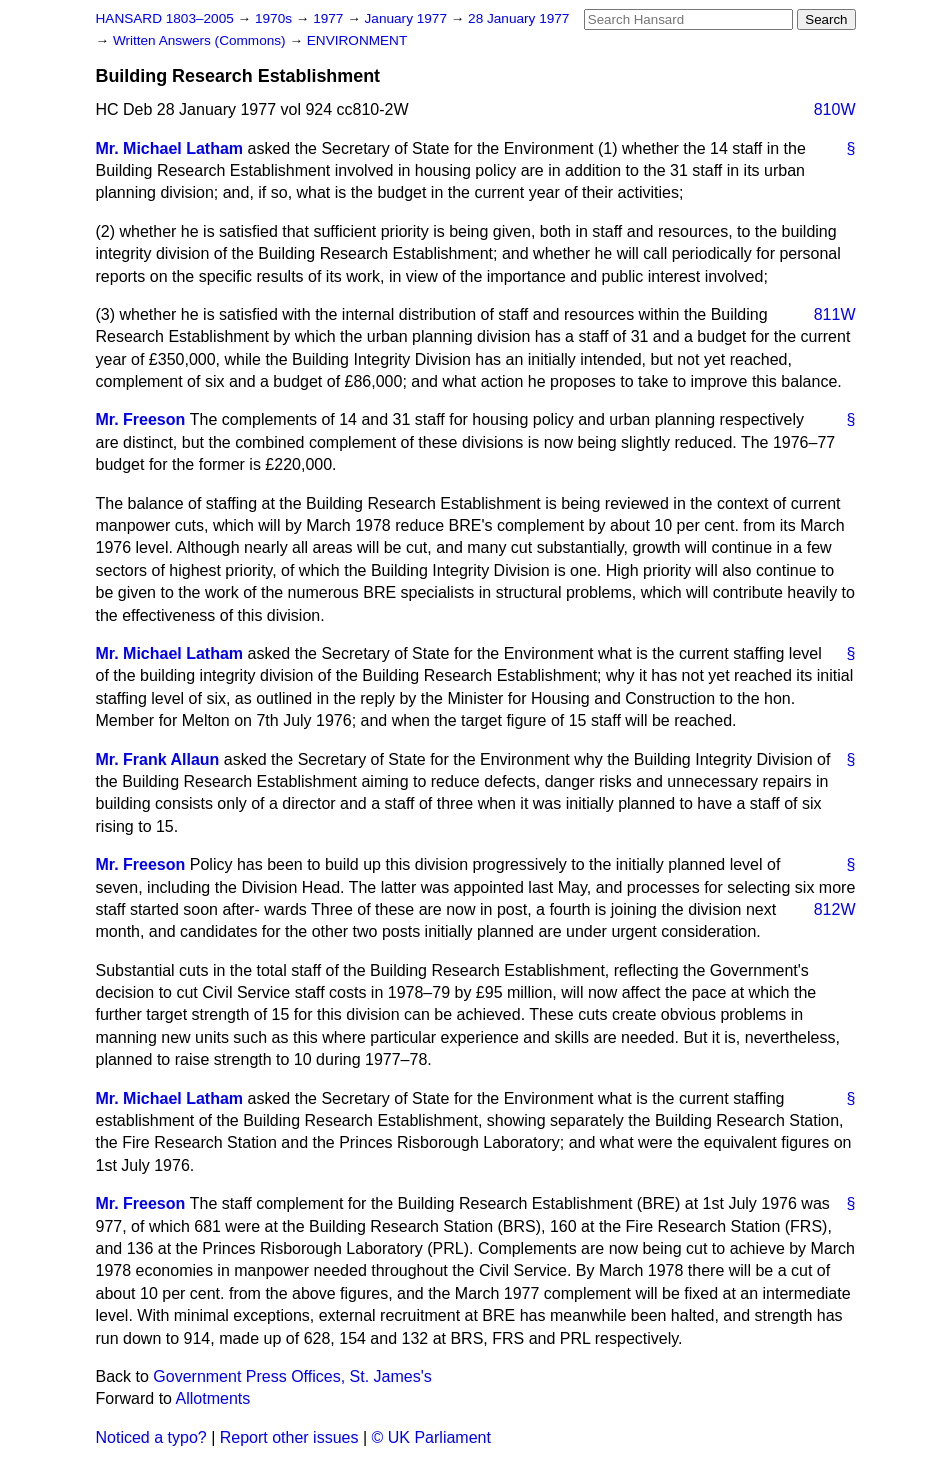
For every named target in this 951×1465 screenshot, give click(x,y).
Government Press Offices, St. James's (292, 1376)
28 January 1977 (518, 18)
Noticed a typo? (151, 1437)
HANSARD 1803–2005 (165, 18)
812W (835, 909)
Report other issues (289, 1437)
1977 (330, 18)
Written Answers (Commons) (201, 40)
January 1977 (408, 18)
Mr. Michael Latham (170, 148)
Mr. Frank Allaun (158, 759)
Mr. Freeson (141, 419)
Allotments (213, 1398)
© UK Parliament (431, 1437)
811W (835, 314)
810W (835, 109)
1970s (275, 18)
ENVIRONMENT (357, 40)
